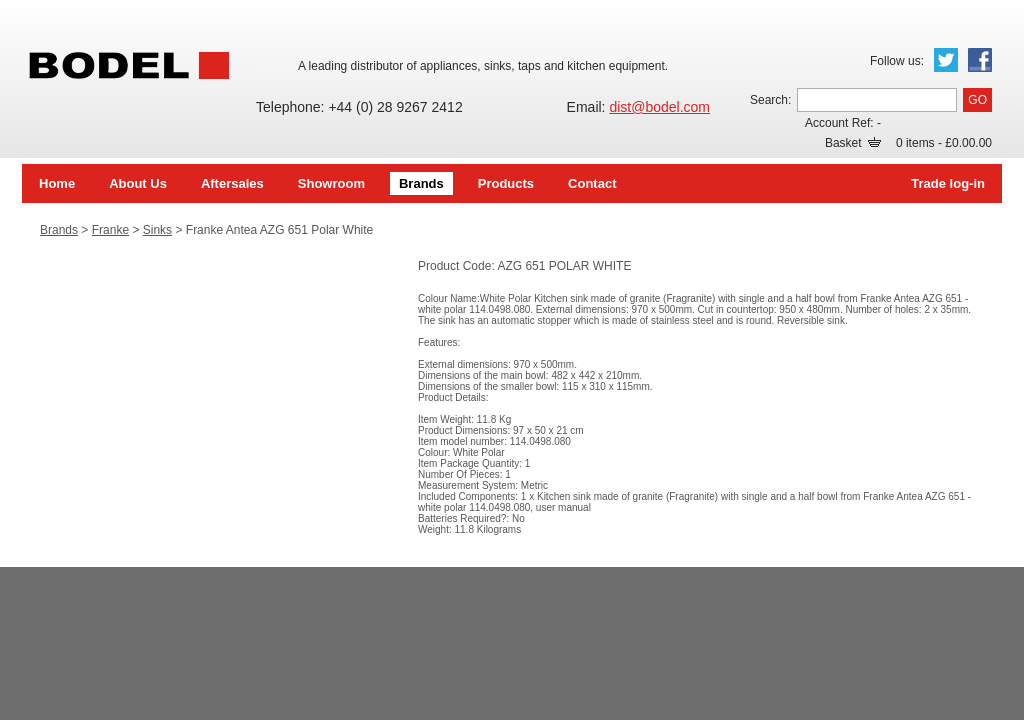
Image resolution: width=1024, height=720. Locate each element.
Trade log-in (948, 183)
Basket (853, 143)
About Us (138, 183)
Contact (592, 183)
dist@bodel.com (659, 107)
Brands (421, 183)
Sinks (157, 230)
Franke (110, 230)
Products (506, 183)
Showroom (331, 183)
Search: (770, 100)
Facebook (980, 60)
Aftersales (232, 183)
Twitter (946, 60)
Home (57, 183)
